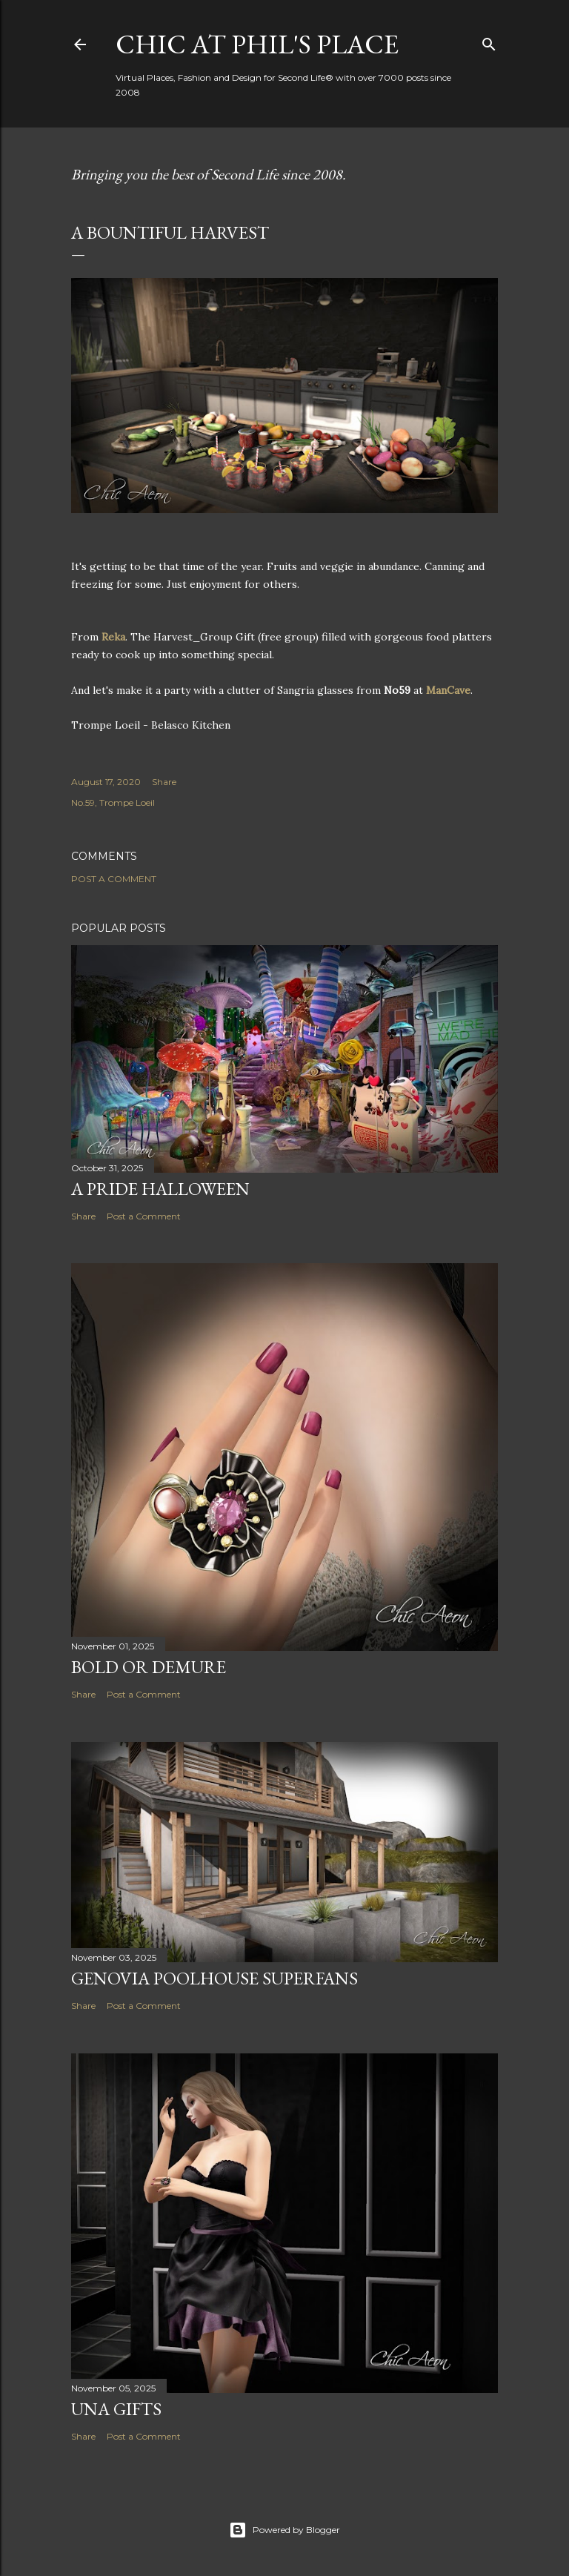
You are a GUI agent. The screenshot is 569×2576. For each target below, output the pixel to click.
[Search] (489, 41)
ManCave (448, 690)
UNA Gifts (116, 2408)
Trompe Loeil (127, 802)
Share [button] (164, 781)
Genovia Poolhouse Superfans (214, 1978)
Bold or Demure (148, 1666)
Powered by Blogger (284, 2530)
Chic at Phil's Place (257, 44)
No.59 (83, 802)
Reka (113, 636)
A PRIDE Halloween (160, 1188)
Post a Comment (113, 878)
